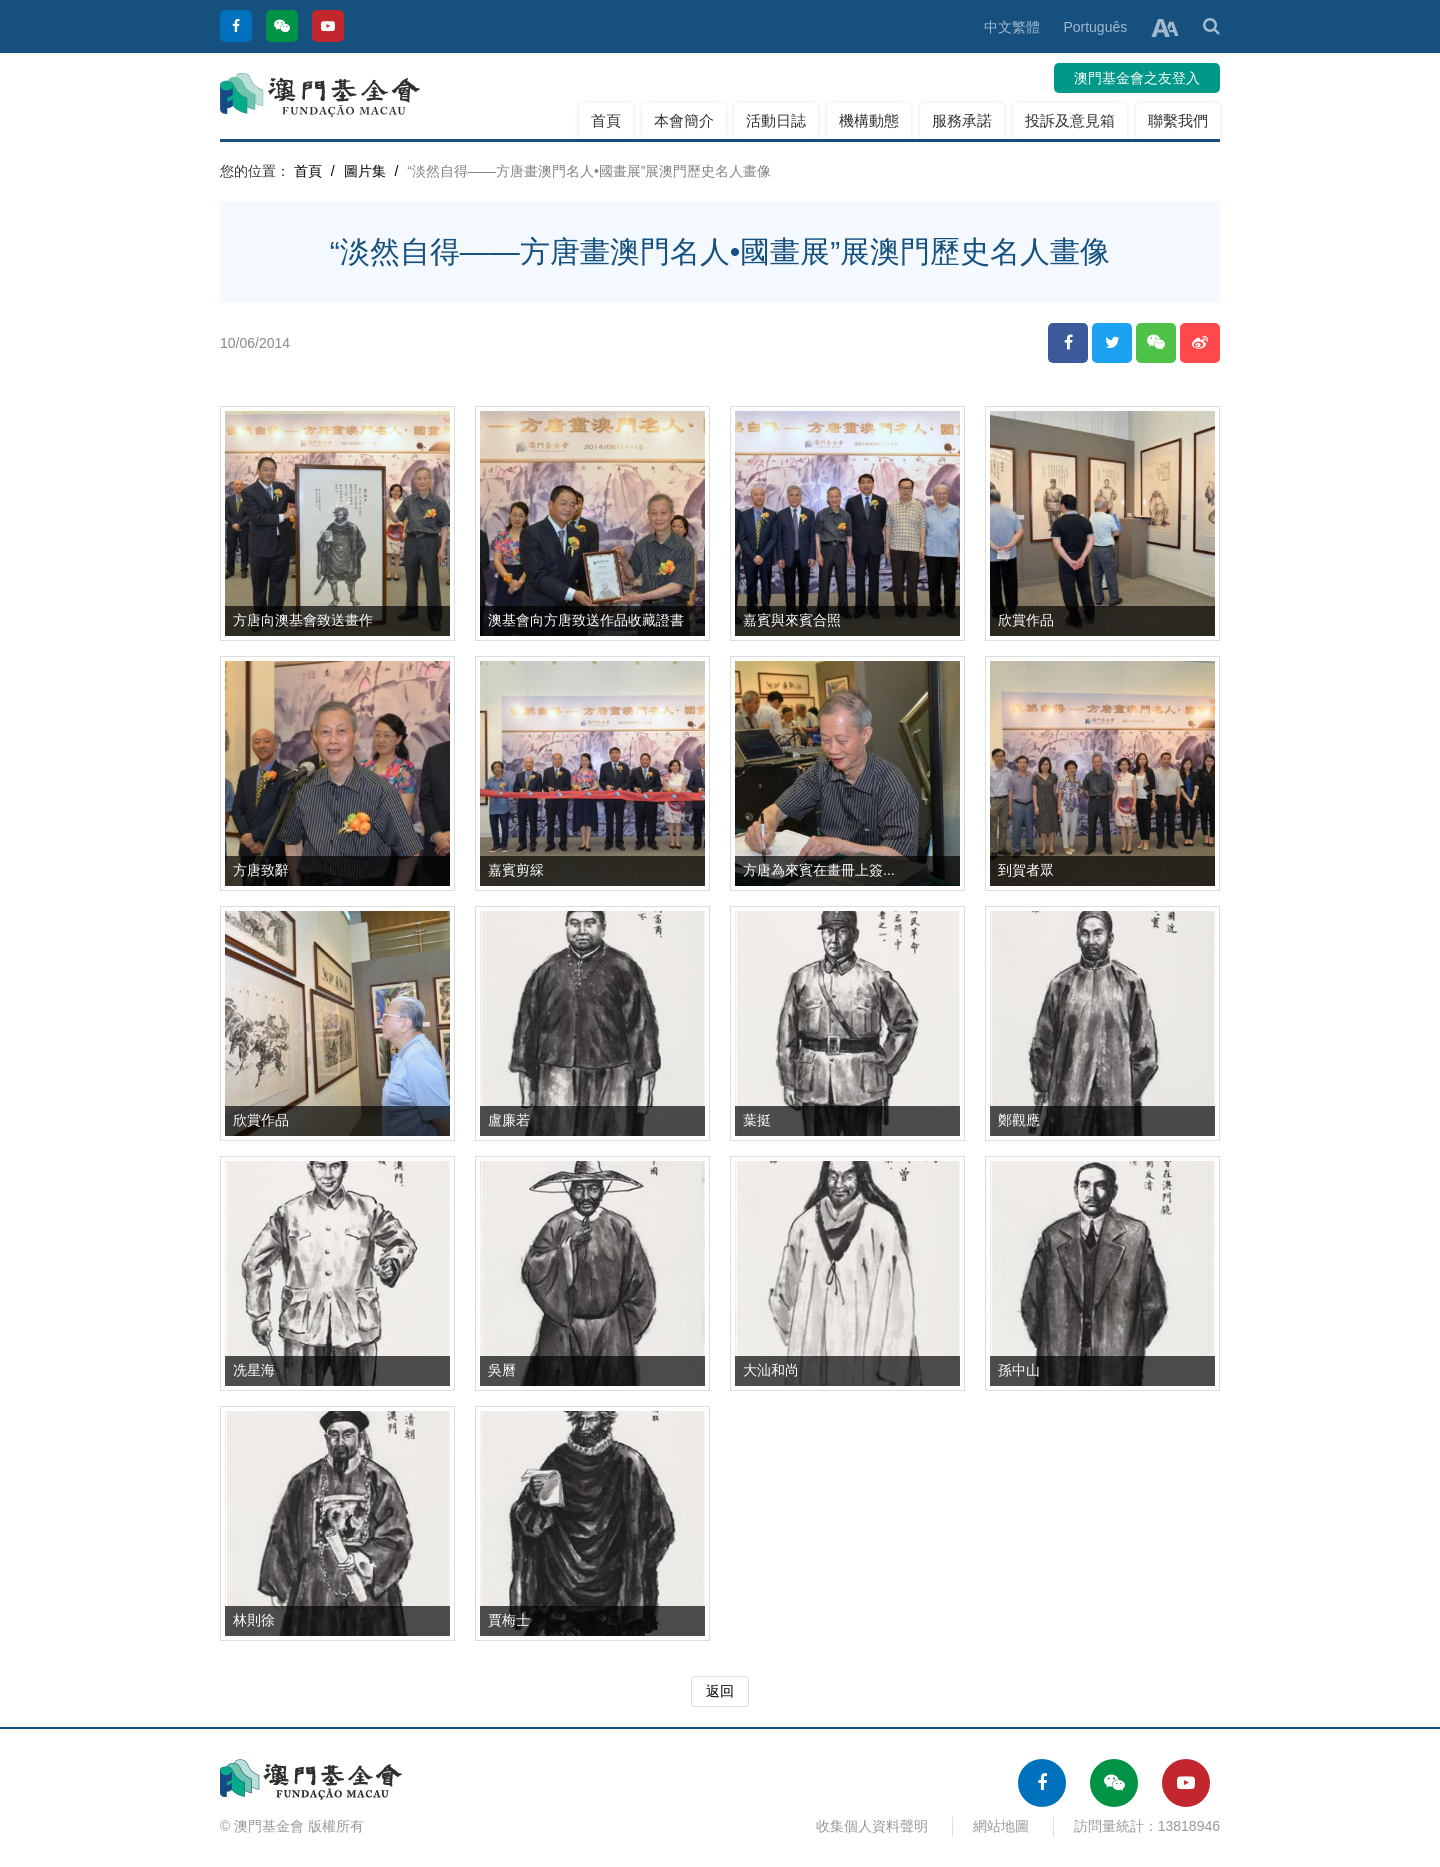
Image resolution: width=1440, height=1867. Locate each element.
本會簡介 (684, 120)
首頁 (606, 120)
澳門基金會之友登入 (1137, 78)
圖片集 (365, 171)
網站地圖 (1001, 1826)
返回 (720, 1691)
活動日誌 (776, 120)
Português (1095, 27)
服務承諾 (962, 120)
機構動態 (869, 120)
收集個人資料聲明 (872, 1826)
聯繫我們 (1178, 120)
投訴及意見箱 (1070, 120)
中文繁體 (1012, 27)
